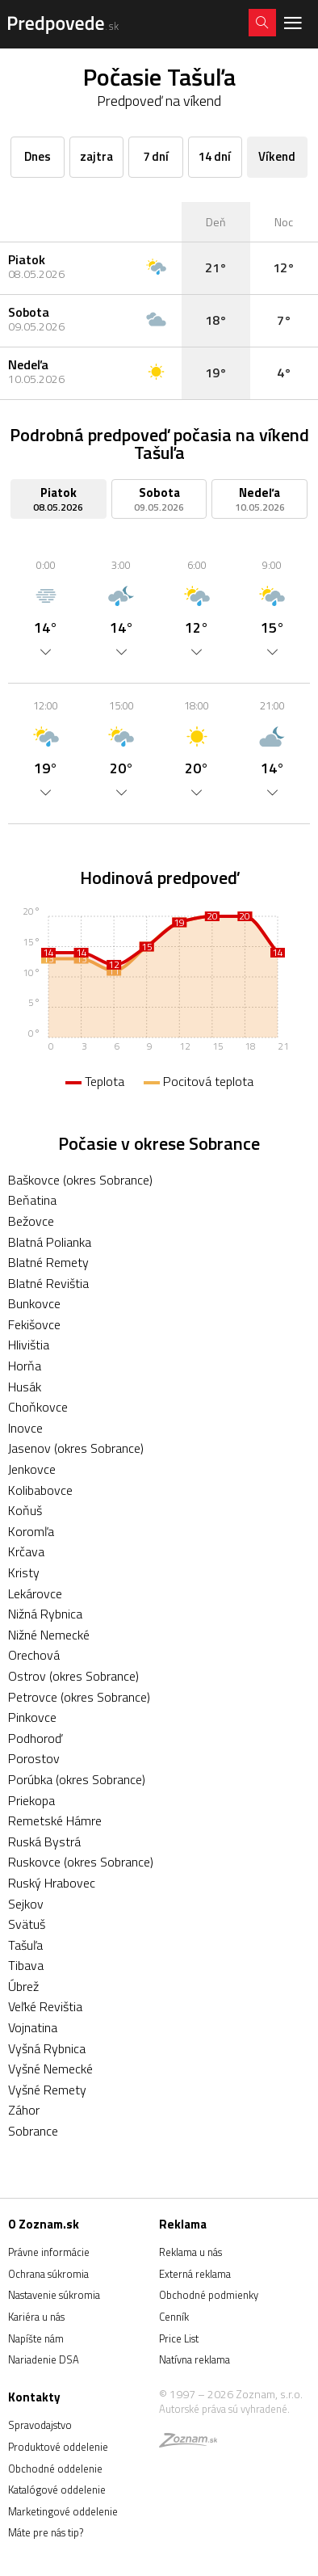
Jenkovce (32, 1469)
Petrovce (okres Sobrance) (79, 1697)
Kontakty (34, 2397)
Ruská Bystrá (44, 1841)
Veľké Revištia (45, 2006)
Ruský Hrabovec (51, 1882)
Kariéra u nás (36, 2317)
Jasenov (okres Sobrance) (76, 1448)
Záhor (24, 2109)
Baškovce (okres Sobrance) (80, 1179)
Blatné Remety (48, 1262)
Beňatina (32, 1200)
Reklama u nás (190, 2252)
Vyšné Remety (47, 2089)
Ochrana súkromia (48, 2274)
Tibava (26, 1965)
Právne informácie (49, 2252)
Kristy (24, 1572)
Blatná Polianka (49, 1242)
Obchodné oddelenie (55, 2468)
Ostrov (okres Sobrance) (73, 1676)
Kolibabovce (40, 1490)
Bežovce (31, 1221)
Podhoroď (35, 1738)
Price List (179, 2338)
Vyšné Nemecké (50, 2068)
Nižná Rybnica (45, 1613)
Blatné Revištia (48, 1283)
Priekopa (31, 1800)
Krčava (26, 1551)
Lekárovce (35, 1593)
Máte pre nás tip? (45, 2532)
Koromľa (31, 1531)
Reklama (183, 2224)
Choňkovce (38, 1406)
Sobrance (33, 2130)
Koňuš (25, 1510)
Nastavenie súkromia (54, 2295)
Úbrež (23, 1986)
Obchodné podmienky (208, 2295)
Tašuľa (25, 1945)
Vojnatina (32, 2027)
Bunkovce (34, 1303)
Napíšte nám (36, 2338)
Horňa (24, 1365)
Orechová (34, 1655)
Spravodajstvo (40, 2425)
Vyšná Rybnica (47, 2048)
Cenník (174, 2317)
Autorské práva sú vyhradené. (224, 2409)
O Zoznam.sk (43, 2224)
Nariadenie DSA (43, 2359)
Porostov (34, 1758)
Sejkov (26, 1903)
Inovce (25, 1427)
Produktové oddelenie (58, 2447)
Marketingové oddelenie (63, 2511)
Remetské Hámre (55, 1820)
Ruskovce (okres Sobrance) (80, 1861)
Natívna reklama (194, 2359)
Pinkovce (32, 1717)
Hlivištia (28, 1344)
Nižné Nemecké (49, 1634)
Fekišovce (34, 1324)
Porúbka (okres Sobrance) (76, 1779)
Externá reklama (195, 2274)
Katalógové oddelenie (57, 2489)
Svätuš (26, 1924)
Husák (24, 1386)
